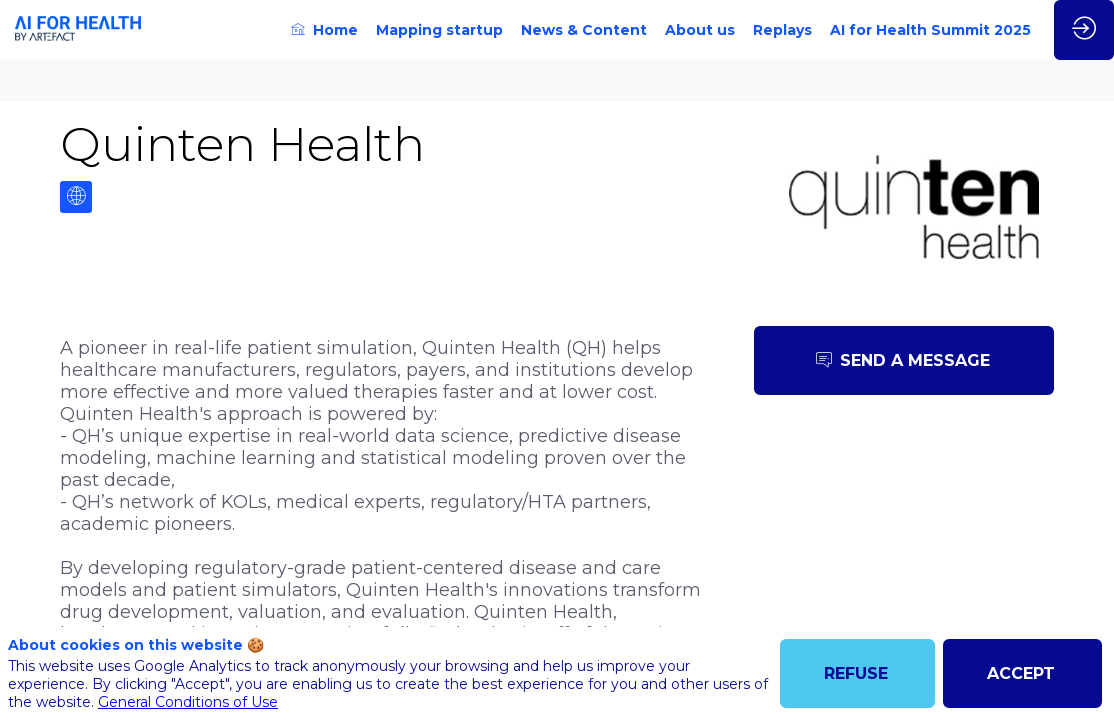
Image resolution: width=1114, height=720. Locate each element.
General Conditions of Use (188, 702)
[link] (324, 30)
